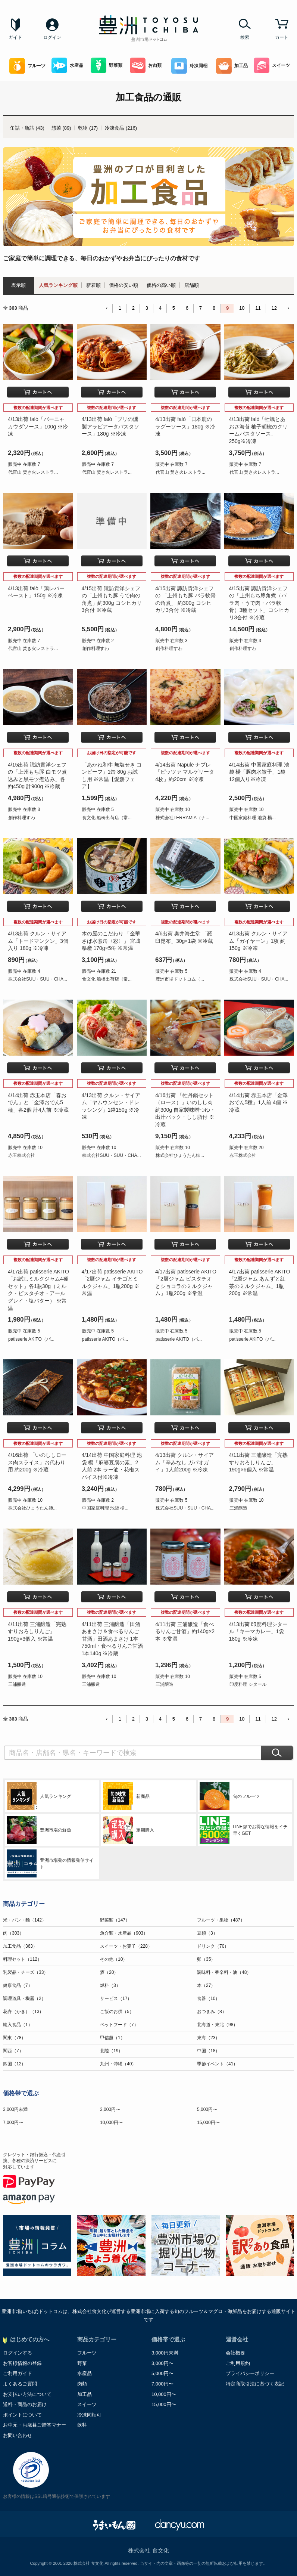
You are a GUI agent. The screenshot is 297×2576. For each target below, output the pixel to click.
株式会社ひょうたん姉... (180, 1155)
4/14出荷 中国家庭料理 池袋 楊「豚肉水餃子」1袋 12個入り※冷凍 (259, 772)
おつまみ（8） (211, 2011)
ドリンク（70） (213, 1946)
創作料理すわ (95, 648)
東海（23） (208, 2037)
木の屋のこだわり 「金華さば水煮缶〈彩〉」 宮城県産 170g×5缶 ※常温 (111, 941)
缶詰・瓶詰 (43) (27, 128)
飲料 (82, 2425)
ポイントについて (22, 2415)
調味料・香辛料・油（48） (224, 1972)
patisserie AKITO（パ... (31, 1339)
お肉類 (146, 66)
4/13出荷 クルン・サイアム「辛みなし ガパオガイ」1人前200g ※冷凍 (184, 1462)
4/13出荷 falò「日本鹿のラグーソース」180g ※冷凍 (185, 426)
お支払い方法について (27, 2394)
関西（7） (13, 2050)
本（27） (206, 1985)
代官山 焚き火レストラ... (33, 472)
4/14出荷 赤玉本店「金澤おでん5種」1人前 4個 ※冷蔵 (258, 1102)
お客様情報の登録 (22, 2363)
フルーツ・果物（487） (221, 1920)
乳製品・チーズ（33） (25, 1972)
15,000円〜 (208, 2122)
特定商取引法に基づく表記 (255, 2384)
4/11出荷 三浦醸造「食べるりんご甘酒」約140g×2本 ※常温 (185, 1631)
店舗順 (191, 285)
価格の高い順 (161, 285)
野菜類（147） (115, 1920)
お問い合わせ (17, 2435)
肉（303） (13, 1933)
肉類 (82, 2384)
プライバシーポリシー (250, 2373)
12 (273, 308)
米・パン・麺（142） (24, 1920)
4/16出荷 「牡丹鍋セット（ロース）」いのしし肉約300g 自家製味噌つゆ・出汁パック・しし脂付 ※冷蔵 (185, 1109)
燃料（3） (110, 1985)
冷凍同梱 (189, 66)
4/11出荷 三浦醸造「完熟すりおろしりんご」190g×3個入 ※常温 (37, 1631)
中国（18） (208, 2050)
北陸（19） (111, 2050)
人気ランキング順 (58, 285)
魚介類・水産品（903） (124, 1933)
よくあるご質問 (20, 2384)
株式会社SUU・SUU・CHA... (37, 979)
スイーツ (272, 66)
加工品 (232, 66)
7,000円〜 (13, 2122)
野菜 (82, 2363)
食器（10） (208, 1998)
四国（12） (14, 2063)
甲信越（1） (112, 2037)
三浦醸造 (238, 1508)
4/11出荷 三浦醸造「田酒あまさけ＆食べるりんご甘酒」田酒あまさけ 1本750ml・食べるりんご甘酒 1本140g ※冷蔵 (112, 1638)
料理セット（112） (22, 1959)
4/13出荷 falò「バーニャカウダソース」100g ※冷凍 (38, 426)
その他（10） (113, 1959)
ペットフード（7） (119, 2024)
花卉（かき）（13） (23, 2011)
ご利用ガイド (17, 2373)
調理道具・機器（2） (24, 1998)
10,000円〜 (111, 2122)
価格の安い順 (123, 285)
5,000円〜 (207, 2109)
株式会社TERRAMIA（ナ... (182, 817)
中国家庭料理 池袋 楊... (252, 817)
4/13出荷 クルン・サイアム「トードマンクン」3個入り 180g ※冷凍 (38, 941)
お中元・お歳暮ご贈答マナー (34, 2425)
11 (257, 308)
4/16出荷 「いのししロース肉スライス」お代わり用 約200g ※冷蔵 (37, 1462)
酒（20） (109, 1972)
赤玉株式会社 (21, 1155)
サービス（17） (116, 1998)
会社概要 (235, 2353)
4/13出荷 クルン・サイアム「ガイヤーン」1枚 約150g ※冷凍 (258, 941)
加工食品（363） (20, 1946)
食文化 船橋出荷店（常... (107, 817)
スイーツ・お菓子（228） (126, 1946)
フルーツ (27, 66)
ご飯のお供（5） (117, 2011)
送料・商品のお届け (25, 2404)
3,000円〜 (110, 2109)
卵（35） (206, 1959)
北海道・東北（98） (217, 2024)
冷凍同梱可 (89, 2415)
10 (241, 308)
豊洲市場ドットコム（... (180, 979)
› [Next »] (288, 308)
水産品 (67, 66)
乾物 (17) (88, 128)
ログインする (17, 2353)
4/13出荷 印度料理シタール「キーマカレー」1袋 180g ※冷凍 (258, 1631)
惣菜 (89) (61, 128)
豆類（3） (207, 1933)
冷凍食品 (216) (121, 128)
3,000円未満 (15, 2109)
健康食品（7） (17, 1985)
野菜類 (106, 66)
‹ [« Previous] (106, 308)
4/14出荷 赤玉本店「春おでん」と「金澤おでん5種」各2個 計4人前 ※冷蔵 (38, 1102)
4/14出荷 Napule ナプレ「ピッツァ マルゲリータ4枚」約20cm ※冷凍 (184, 772)
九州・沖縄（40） (118, 2063)
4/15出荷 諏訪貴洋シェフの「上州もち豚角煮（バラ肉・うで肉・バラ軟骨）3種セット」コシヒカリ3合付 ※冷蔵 (259, 602)
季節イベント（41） (217, 2063)
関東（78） (14, 2037)
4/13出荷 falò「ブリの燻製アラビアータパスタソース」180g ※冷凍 (110, 426)
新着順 (93, 285)
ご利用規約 (238, 2363)
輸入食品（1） (17, 2024)
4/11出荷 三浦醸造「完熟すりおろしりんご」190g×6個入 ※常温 (258, 1462)
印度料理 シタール (247, 1684)
